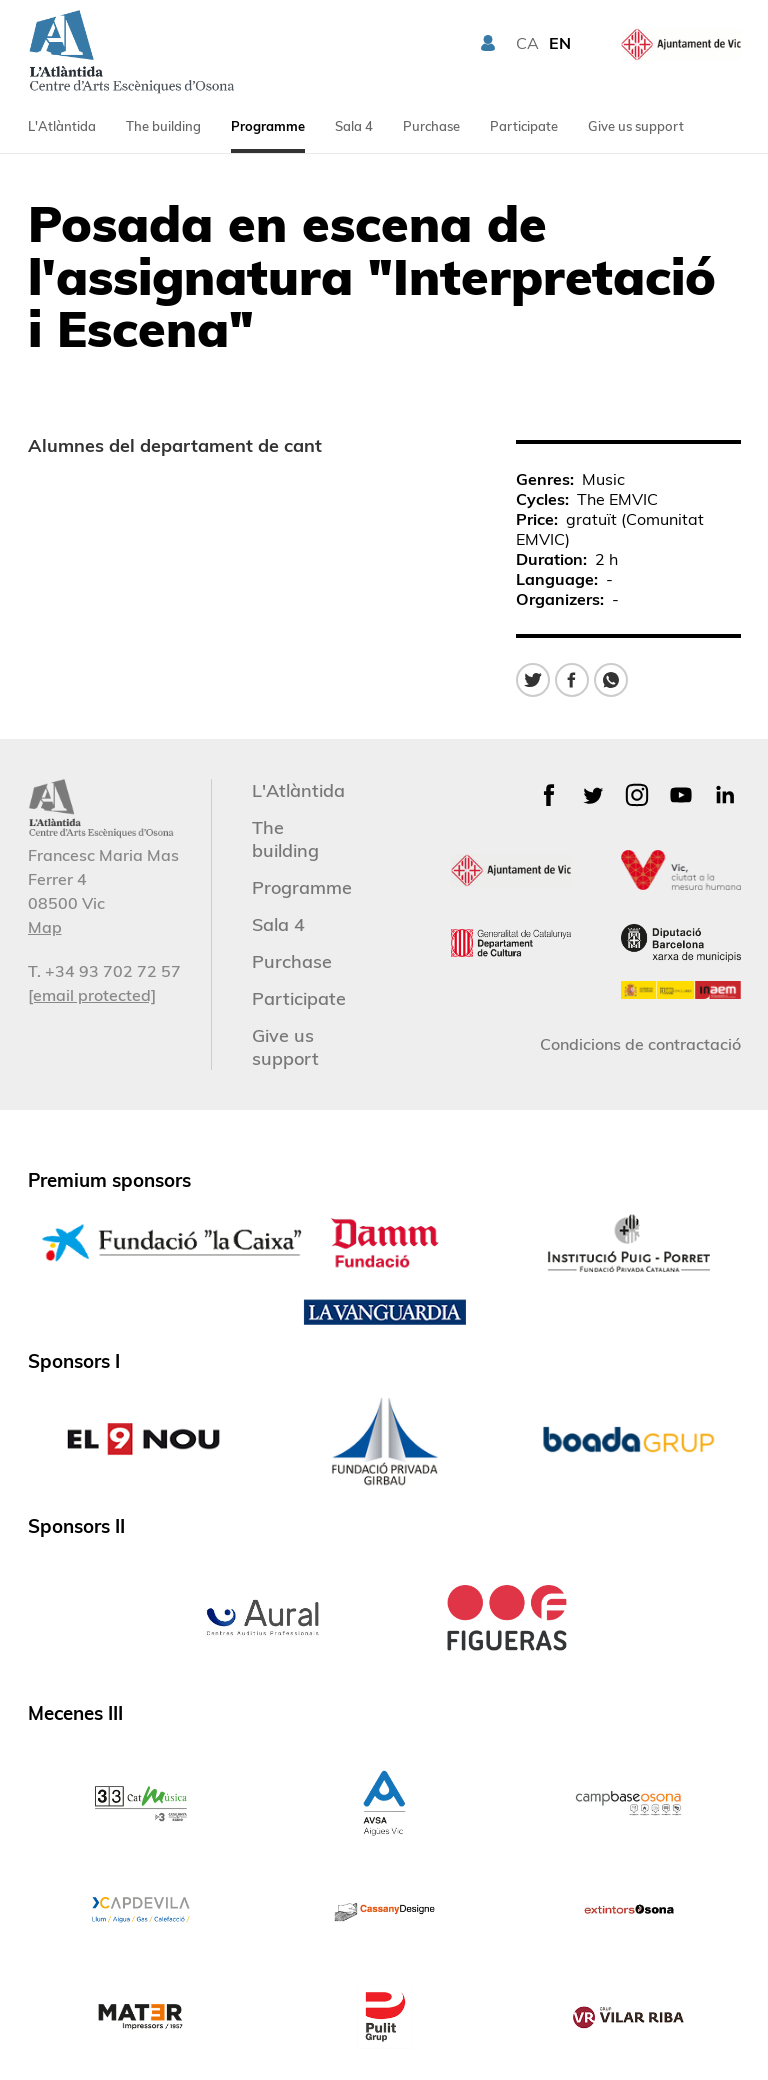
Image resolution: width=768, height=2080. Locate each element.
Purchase (431, 126)
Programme (268, 126)
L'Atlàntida (62, 126)
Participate (524, 126)
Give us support (636, 126)
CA (527, 43)
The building (163, 126)
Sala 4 (354, 126)
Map (45, 927)
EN (560, 43)
